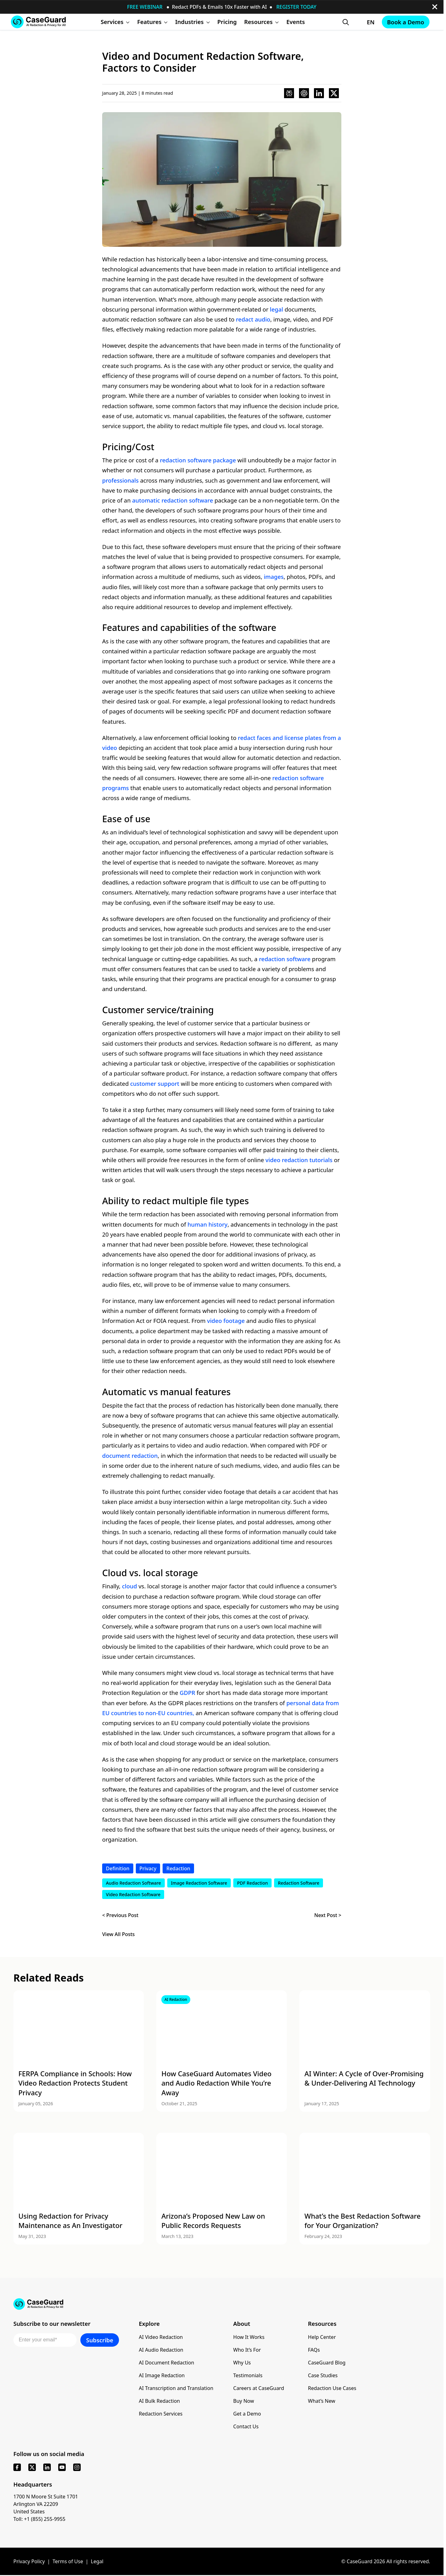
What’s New (321, 2400)
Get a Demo (247, 2413)
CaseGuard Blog (327, 2362)
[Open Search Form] (345, 22)
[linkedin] (47, 2467)
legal (276, 309)
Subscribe (99, 2340)
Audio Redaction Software (133, 1883)
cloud (129, 1586)
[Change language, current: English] (365, 22)
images (274, 576)
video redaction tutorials (298, 1160)
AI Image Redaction (162, 2375)
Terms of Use (68, 2561)
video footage (226, 1320)
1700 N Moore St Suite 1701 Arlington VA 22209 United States (45, 2504)
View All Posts (118, 1934)
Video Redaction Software (133, 1894)
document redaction (130, 1455)
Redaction (178, 1868)
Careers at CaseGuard (258, 2388)
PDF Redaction (252, 1883)
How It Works (248, 2337)
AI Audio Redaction (161, 2349)
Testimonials (248, 2375)
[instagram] (77, 2467)
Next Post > (327, 1915)
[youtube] (62, 2467)
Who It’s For (247, 2349)
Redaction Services (161, 2413)
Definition (118, 1868)
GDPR (187, 1692)
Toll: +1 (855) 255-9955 (39, 2519)
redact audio (253, 319)
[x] (32, 2467)
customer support (154, 1083)
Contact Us (246, 2426)
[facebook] (17, 2467)
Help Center (322, 2337)
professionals (120, 480)
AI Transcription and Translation (176, 2388)
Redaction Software (298, 1883)
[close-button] (434, 6)
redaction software (285, 959)
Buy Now (243, 2400)
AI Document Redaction (166, 2362)
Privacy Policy (29, 2561)
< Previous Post (120, 1915)
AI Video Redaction (161, 2337)
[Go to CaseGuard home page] (38, 22)
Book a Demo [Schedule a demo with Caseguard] (405, 22)
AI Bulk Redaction (159, 2400)
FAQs (314, 2349)
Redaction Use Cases (332, 2388)
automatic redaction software (172, 500)
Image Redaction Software (199, 1883)
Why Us (242, 2362)
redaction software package (198, 460)
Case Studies (323, 2375)
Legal (97, 2561)
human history (207, 1224)
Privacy (148, 1868)
